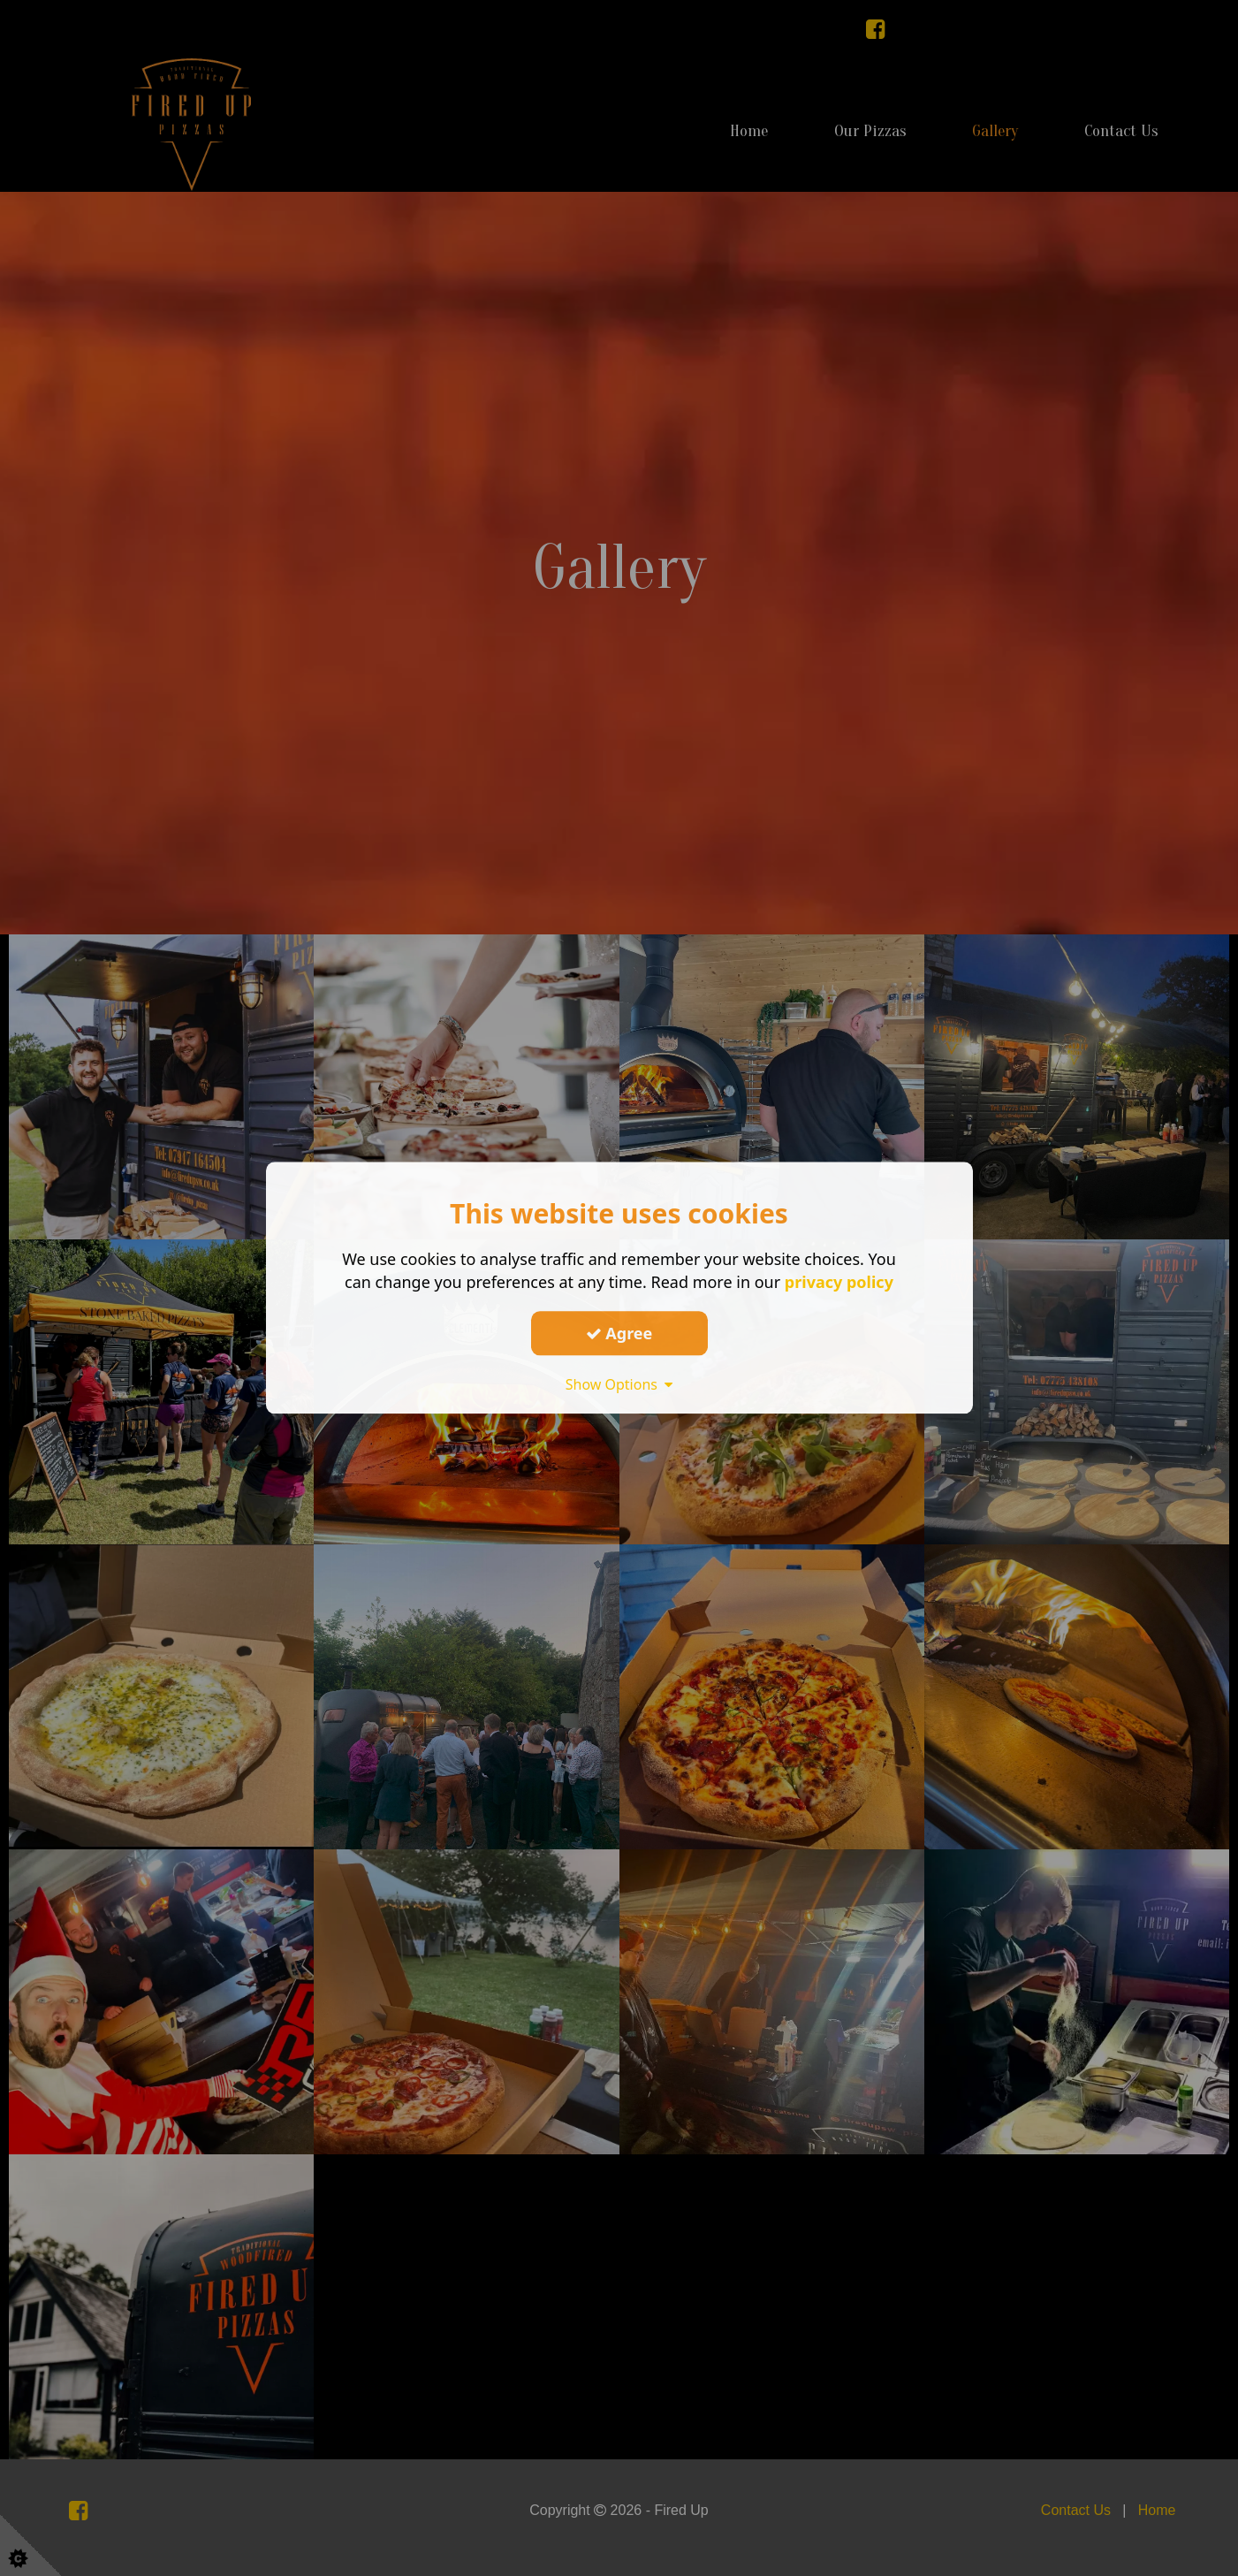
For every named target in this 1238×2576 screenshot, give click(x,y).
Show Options (619, 1384)
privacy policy (839, 1281)
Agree (619, 1333)
